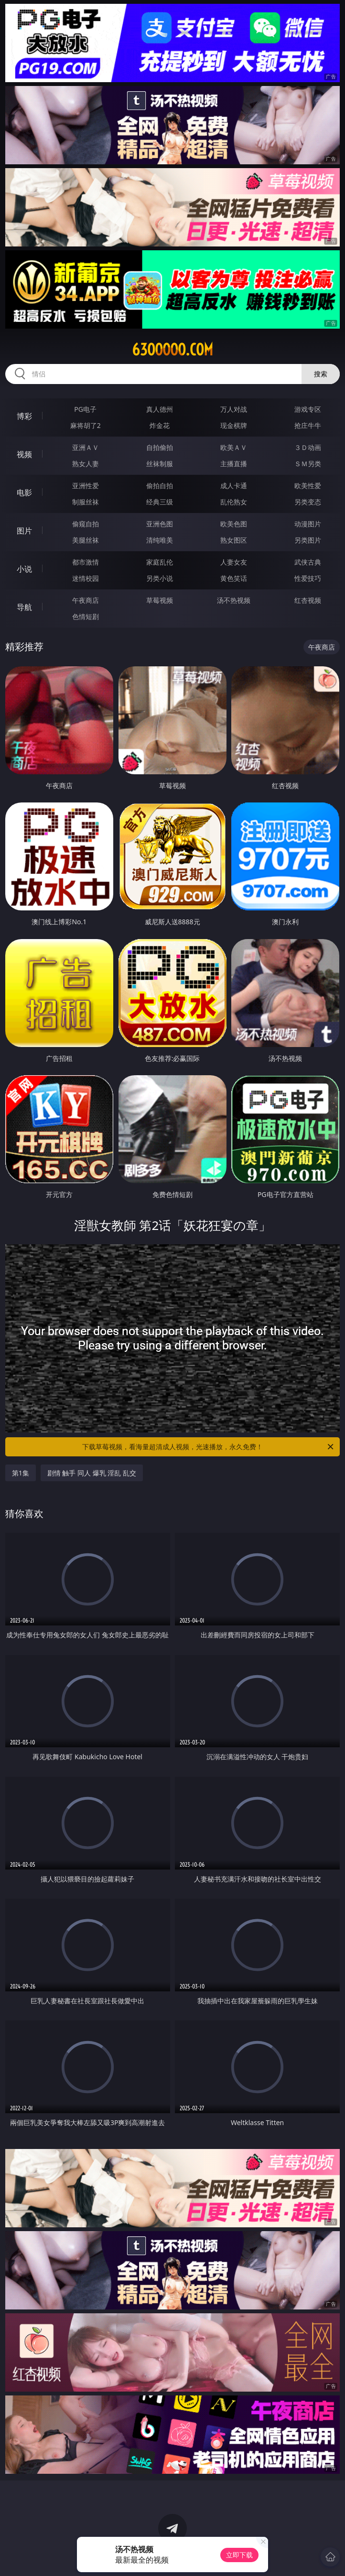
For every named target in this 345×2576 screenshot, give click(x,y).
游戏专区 (307, 409)
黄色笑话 (233, 578)
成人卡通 (233, 485)
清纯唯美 (159, 540)
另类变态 (307, 501)
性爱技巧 (307, 578)
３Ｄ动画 (307, 447)
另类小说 (159, 578)
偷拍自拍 (159, 485)
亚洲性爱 (85, 485)
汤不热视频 (233, 600)
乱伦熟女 (233, 501)
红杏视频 (307, 600)
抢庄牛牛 (307, 425)
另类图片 (307, 540)
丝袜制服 (159, 463)
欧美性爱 (307, 485)
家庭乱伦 (159, 562)
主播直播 (233, 463)
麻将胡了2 (85, 425)
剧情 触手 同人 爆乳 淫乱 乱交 (91, 1472)
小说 (24, 569)
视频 (24, 454)
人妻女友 (233, 562)
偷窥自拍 (85, 523)
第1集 (20, 1472)
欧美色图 (233, 523)
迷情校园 (85, 578)
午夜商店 (85, 600)
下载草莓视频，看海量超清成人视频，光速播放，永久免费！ (208, 1447)
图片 (24, 530)
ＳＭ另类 (307, 463)
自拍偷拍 (159, 447)
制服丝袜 (85, 501)
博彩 (24, 416)
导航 (24, 607)
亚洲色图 (159, 523)
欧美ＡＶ (233, 447)
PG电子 (85, 409)
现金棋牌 (233, 425)
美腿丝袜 (85, 540)
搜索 (320, 373)
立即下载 (239, 2554)
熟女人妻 (85, 463)
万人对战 (233, 409)
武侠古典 (307, 562)
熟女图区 (233, 540)
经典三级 (159, 501)
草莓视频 (159, 600)
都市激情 (85, 562)
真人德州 (159, 409)
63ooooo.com (172, 349)
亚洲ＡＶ (85, 447)
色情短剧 (85, 616)
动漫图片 (307, 523)
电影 (24, 492)
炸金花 (160, 425)
